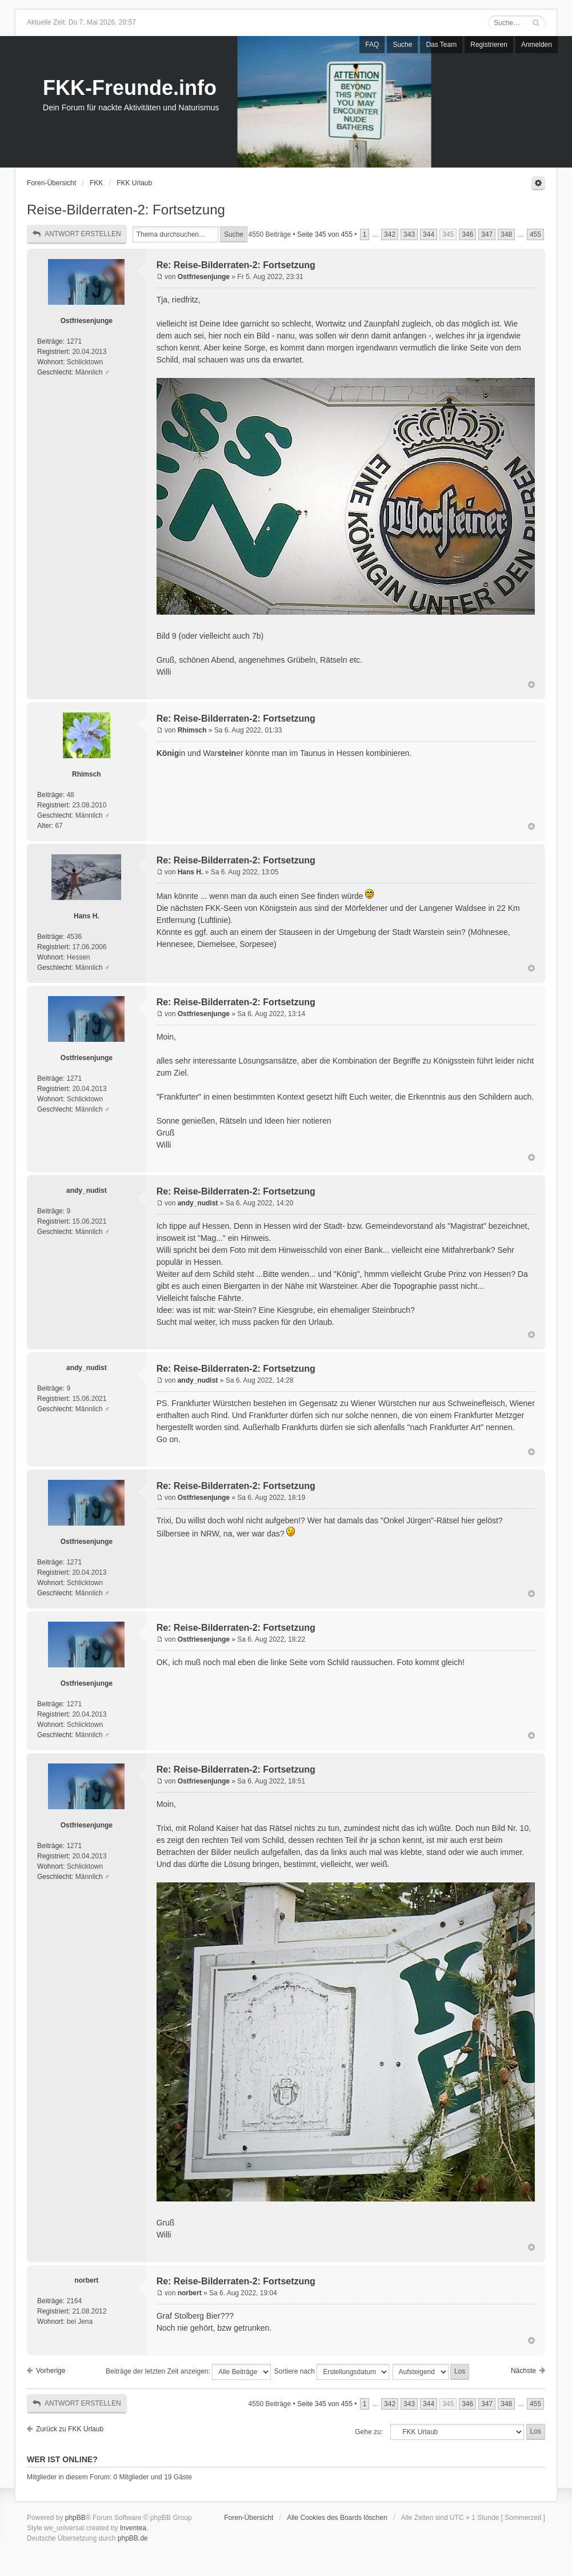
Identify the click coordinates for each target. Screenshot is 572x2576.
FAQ (372, 45)
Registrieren (488, 45)
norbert (86, 2280)
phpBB (75, 2518)
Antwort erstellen (77, 234)
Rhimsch (86, 774)
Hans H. (86, 916)
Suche (402, 45)
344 (428, 234)
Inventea (133, 2528)
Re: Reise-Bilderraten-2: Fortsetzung (236, 265)
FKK (96, 183)
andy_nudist (86, 1191)
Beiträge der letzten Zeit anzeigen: (188, 2372)
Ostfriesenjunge (87, 321)
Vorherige (50, 2371)
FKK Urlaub (134, 183)
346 (467, 234)
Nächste (523, 2371)
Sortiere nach (332, 2372)
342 (389, 234)
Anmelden (536, 45)
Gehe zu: (369, 2432)
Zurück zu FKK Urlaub (69, 2429)
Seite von (325, 234)
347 (487, 234)
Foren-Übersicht (51, 183)
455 (535, 234)
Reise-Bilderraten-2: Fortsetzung (126, 209)
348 (506, 234)
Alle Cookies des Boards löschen (337, 2518)
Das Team (441, 45)
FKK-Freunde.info (130, 87)
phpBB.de (133, 2538)
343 (409, 234)
